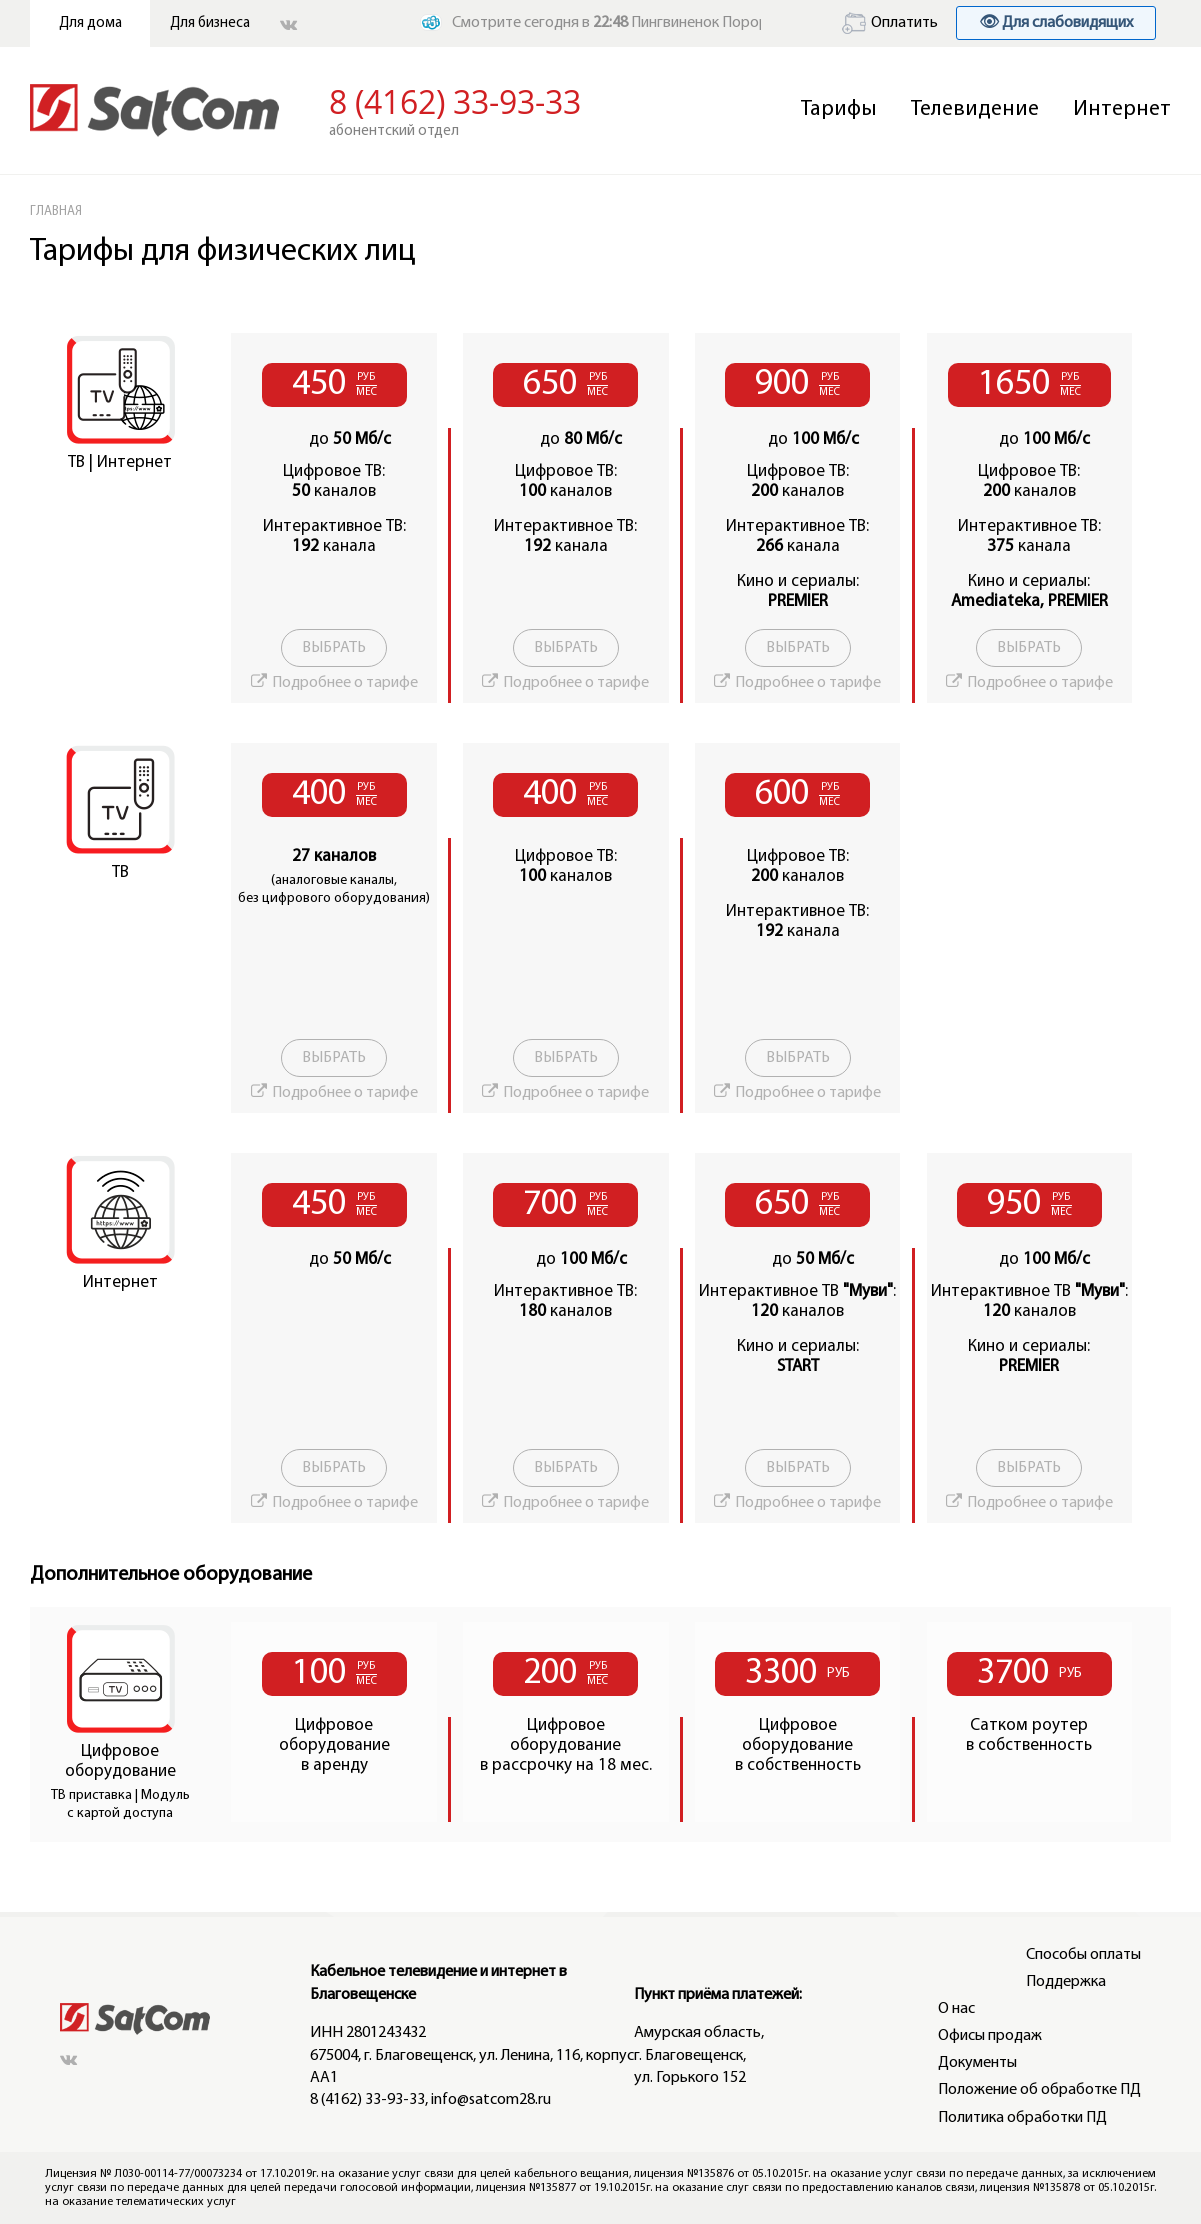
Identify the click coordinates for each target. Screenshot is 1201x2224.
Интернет (1122, 109)
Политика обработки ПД (1022, 2118)
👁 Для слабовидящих (1056, 23)
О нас (956, 2009)
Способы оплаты (1083, 1955)
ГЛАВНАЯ (56, 211)
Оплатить (890, 23)
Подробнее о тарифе (345, 683)
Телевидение (975, 109)
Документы (977, 2063)
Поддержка (1066, 1982)
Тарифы (839, 109)
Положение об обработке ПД (1039, 2090)
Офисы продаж (990, 2036)
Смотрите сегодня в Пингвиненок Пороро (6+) (629, 23)
